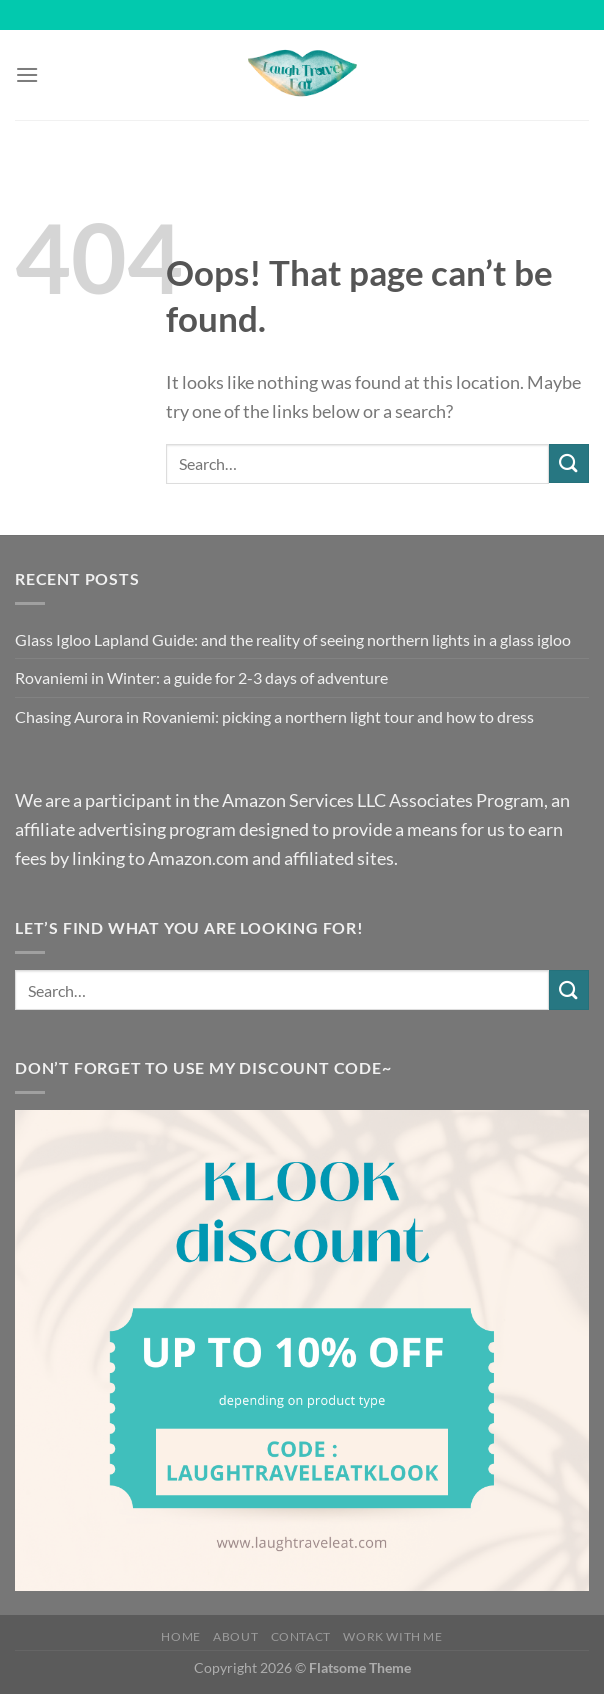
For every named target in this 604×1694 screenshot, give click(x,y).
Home (180, 1636)
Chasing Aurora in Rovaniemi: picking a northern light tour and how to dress (274, 716)
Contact (301, 1636)
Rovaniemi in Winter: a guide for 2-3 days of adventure (201, 677)
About (235, 1636)
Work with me (392, 1636)
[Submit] (569, 463)
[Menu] (27, 74)
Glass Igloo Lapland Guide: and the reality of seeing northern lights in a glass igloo (293, 639)
